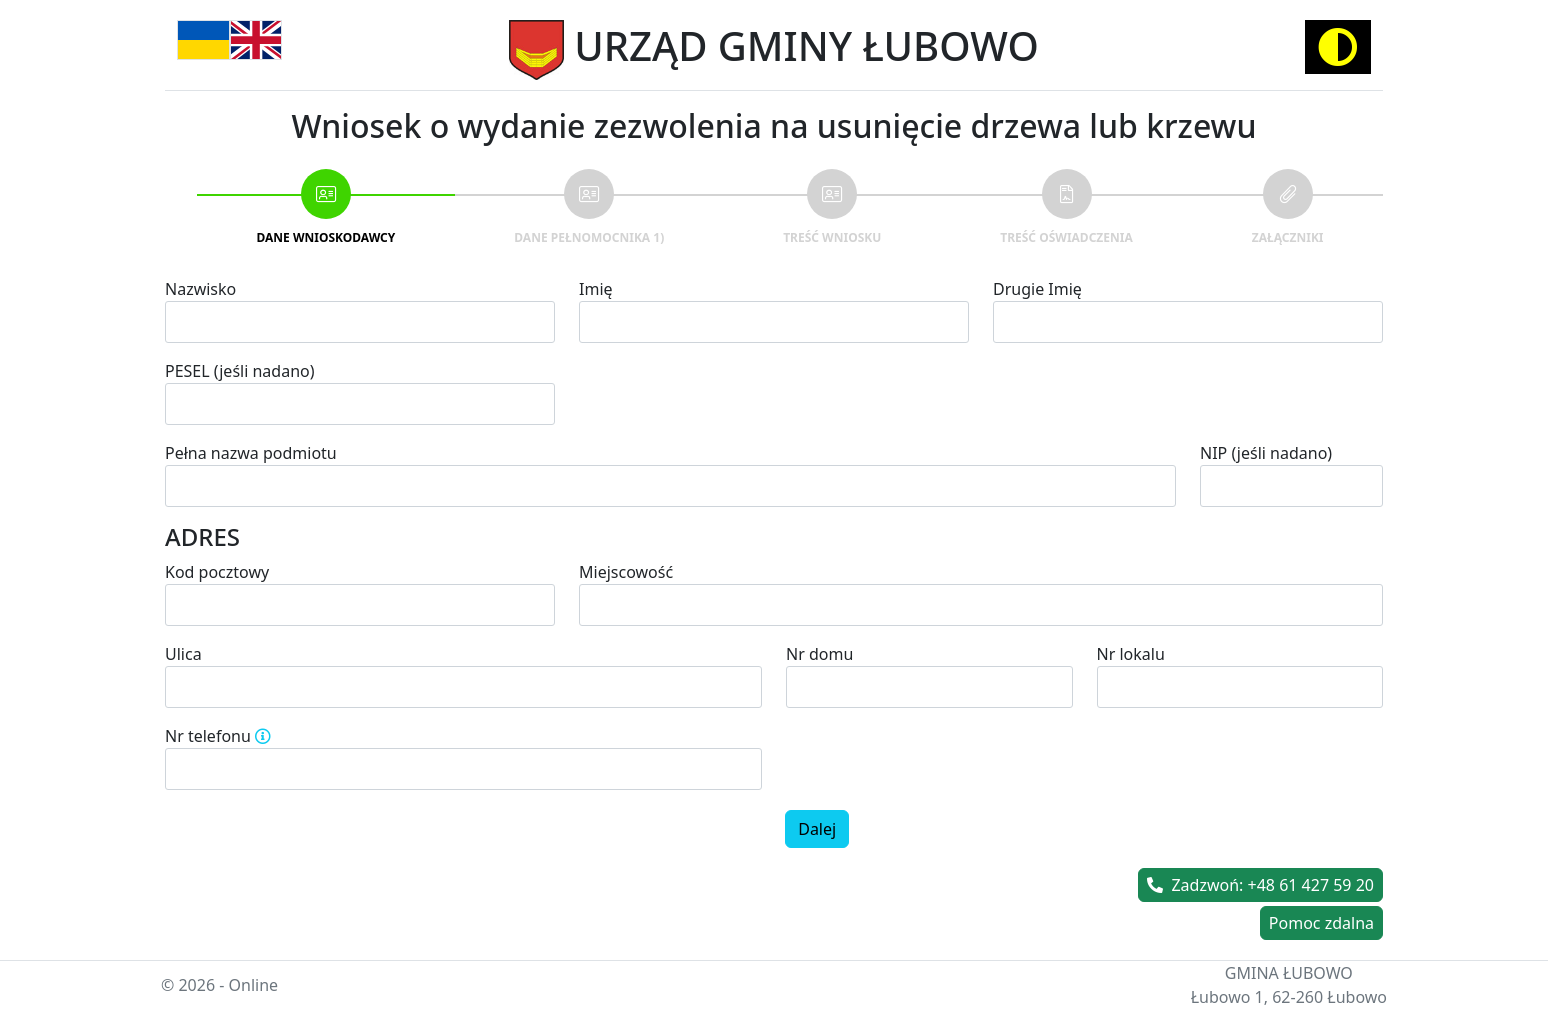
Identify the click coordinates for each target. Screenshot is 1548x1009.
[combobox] (981, 605)
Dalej (817, 829)
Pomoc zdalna (1321, 923)
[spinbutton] (463, 769)
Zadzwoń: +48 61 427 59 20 (1260, 885)
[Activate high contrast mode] (1338, 47)
